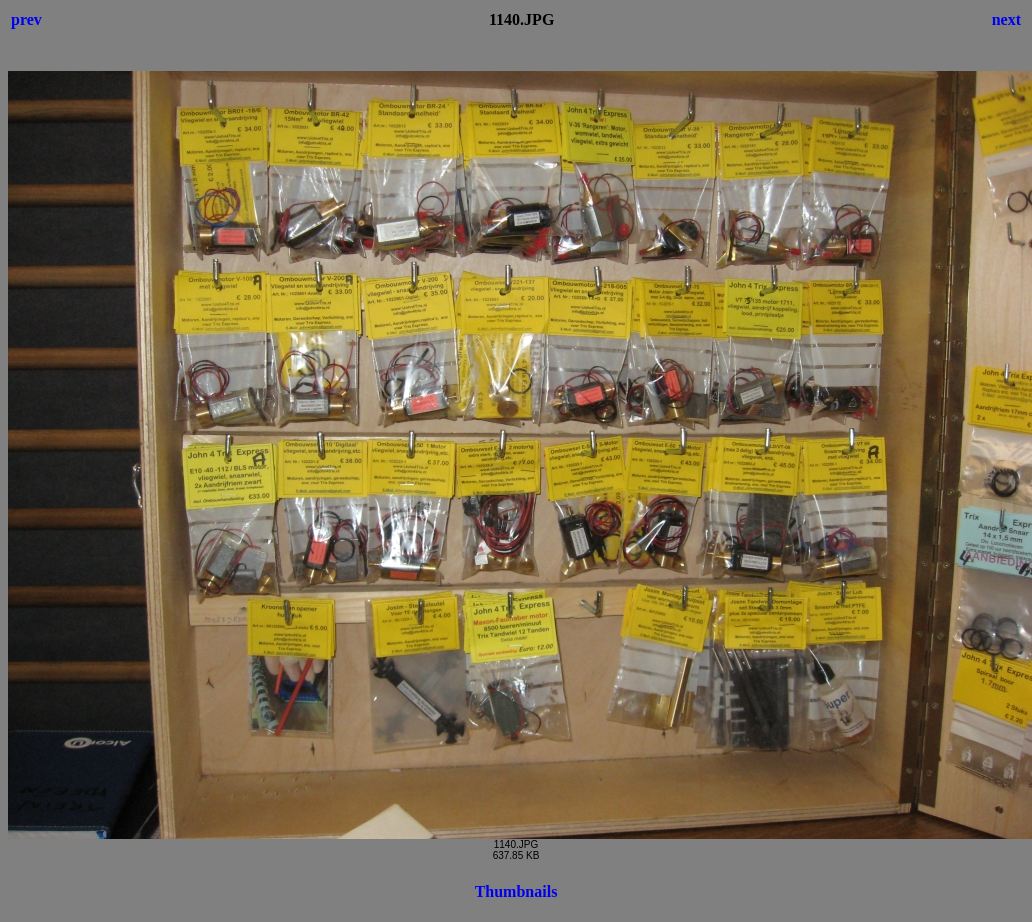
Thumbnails (516, 891)
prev (26, 19)
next (1006, 19)
